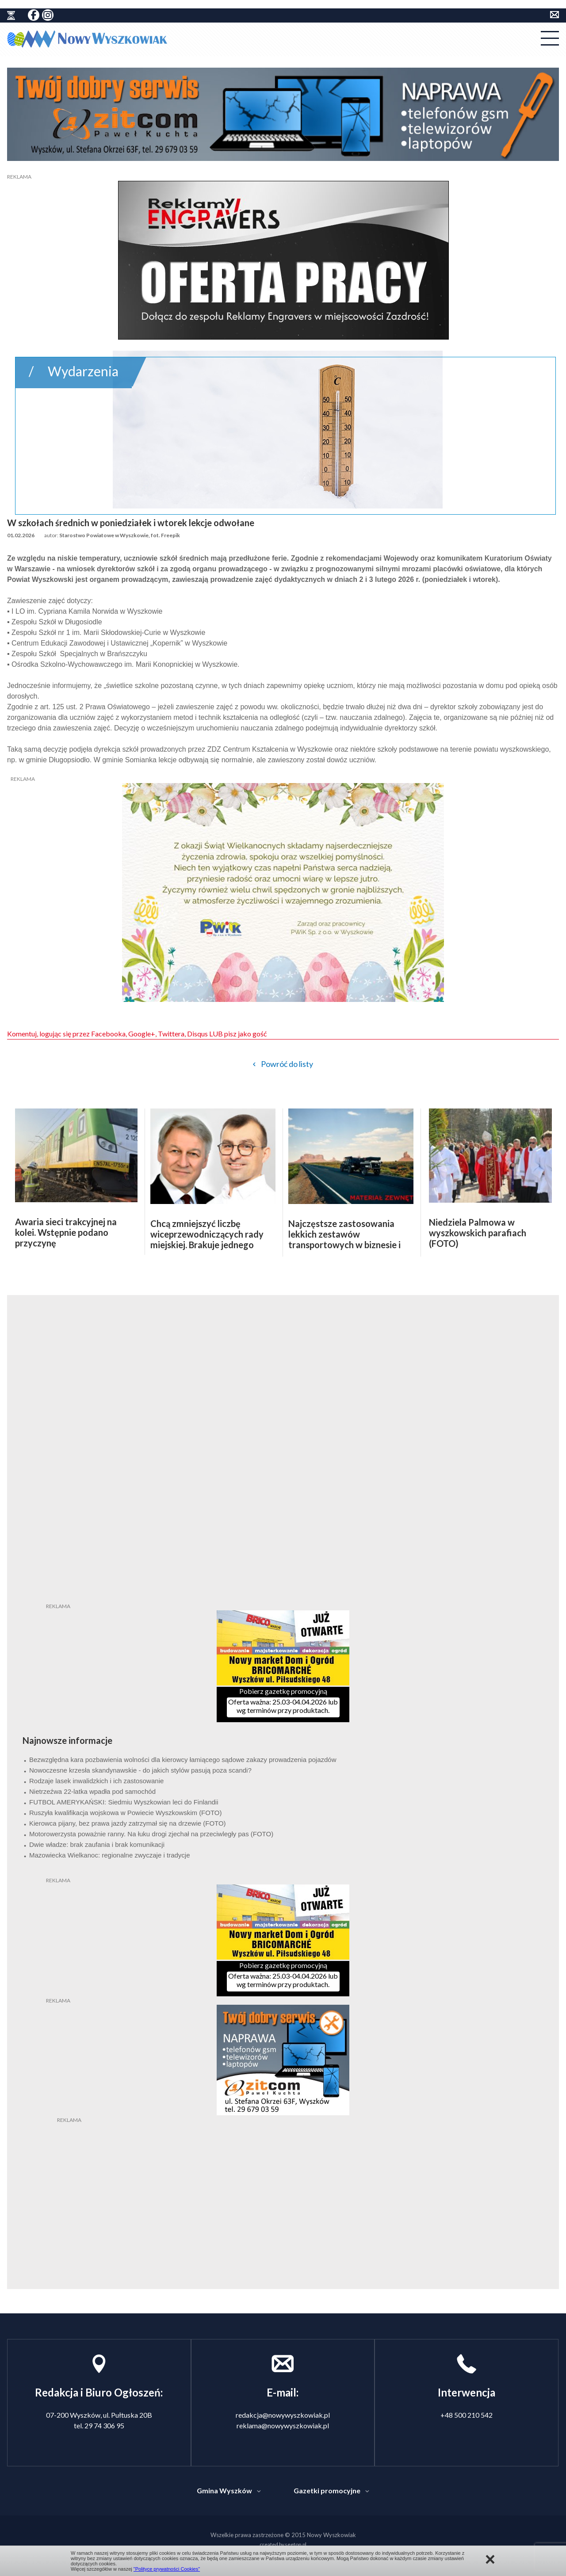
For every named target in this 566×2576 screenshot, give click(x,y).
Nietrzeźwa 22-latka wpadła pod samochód (92, 1791)
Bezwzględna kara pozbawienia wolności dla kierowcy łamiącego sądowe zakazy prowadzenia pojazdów (183, 1759)
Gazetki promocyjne (327, 2490)
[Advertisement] (283, 2179)
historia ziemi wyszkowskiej (11, 15)
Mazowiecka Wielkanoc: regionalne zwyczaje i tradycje (109, 1855)
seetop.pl (295, 2544)
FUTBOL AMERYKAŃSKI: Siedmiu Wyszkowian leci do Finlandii (123, 1802)
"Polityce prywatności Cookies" (167, 2569)
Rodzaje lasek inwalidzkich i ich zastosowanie (96, 1781)
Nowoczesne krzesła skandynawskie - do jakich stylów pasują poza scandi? (140, 1770)
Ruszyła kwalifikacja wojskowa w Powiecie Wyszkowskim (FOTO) (125, 1812)
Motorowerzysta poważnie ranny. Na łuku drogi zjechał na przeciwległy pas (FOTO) (151, 1834)
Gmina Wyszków (224, 2490)
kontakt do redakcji (554, 14)
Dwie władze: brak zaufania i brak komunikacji (96, 1844)
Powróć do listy (287, 1064)
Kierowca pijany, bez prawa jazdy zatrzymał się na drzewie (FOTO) (127, 1823)
